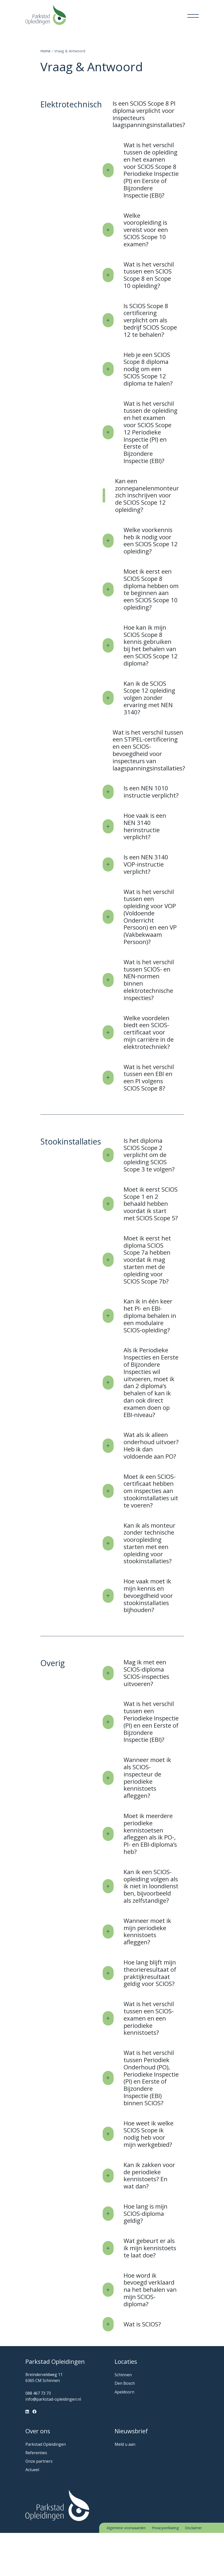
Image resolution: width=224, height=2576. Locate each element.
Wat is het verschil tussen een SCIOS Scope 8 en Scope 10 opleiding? (151, 282)
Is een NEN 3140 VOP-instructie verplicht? (151, 878)
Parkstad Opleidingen (45, 2487)
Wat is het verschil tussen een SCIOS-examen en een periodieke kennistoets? (151, 2054)
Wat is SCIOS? (151, 2367)
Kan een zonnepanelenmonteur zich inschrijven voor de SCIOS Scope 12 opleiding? (147, 503)
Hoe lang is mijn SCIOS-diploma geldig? (151, 2256)
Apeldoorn (124, 2435)
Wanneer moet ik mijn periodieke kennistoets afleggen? (151, 1967)
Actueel (32, 2512)
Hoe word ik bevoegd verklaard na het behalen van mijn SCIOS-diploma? (151, 2333)
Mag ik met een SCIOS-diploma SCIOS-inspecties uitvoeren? (151, 1694)
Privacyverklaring (165, 2571)
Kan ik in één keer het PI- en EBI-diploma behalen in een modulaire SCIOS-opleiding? (151, 1330)
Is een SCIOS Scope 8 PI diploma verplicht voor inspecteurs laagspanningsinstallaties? (148, 114)
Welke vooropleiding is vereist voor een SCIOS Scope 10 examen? (151, 237)
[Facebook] (34, 2454)
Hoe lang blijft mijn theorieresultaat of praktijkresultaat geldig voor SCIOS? (151, 2009)
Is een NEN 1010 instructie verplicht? (151, 802)
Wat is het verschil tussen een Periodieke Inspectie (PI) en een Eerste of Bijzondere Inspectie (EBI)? (151, 1747)
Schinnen (123, 2418)
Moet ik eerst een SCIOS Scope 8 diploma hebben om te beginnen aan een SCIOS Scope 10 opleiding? (151, 596)
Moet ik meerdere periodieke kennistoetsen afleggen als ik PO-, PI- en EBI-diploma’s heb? (151, 1862)
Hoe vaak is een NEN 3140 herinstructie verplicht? (151, 840)
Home (45, 51)
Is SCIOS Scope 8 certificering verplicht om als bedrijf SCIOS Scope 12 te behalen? (151, 327)
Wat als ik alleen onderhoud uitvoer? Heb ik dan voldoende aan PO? (151, 1467)
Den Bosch (125, 2426)
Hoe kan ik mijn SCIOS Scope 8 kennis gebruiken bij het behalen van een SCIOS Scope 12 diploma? (151, 652)
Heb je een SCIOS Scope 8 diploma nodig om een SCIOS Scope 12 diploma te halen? (151, 376)
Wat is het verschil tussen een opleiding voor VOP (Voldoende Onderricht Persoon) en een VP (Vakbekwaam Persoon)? (151, 931)
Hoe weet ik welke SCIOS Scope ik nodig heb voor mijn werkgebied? (151, 2177)
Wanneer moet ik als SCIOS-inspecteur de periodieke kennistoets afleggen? (151, 1806)
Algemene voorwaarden (126, 2571)
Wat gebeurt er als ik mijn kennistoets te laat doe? (151, 2291)
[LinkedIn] (27, 2454)
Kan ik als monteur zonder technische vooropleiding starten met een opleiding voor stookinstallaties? (151, 1564)
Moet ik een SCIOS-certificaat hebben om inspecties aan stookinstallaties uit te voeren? (151, 1512)
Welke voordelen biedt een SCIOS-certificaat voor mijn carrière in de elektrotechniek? (151, 1047)
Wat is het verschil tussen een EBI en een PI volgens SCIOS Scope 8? (151, 1092)
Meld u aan (125, 2487)
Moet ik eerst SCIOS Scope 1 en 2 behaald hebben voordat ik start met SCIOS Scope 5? (151, 1218)
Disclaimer (193, 2571)
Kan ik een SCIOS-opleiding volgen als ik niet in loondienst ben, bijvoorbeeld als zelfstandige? (151, 1918)
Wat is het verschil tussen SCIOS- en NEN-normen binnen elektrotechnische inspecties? (151, 994)
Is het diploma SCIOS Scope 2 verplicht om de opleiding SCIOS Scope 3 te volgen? (151, 1169)
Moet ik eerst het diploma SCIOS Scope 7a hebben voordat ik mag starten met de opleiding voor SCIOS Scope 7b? (151, 1274)
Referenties (36, 2496)
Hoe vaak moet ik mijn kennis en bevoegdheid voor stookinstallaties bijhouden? (151, 1617)
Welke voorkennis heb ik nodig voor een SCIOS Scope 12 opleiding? (151, 548)
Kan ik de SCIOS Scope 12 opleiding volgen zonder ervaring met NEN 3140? (151, 705)
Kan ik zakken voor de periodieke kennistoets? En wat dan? (151, 2218)
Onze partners (39, 2504)
